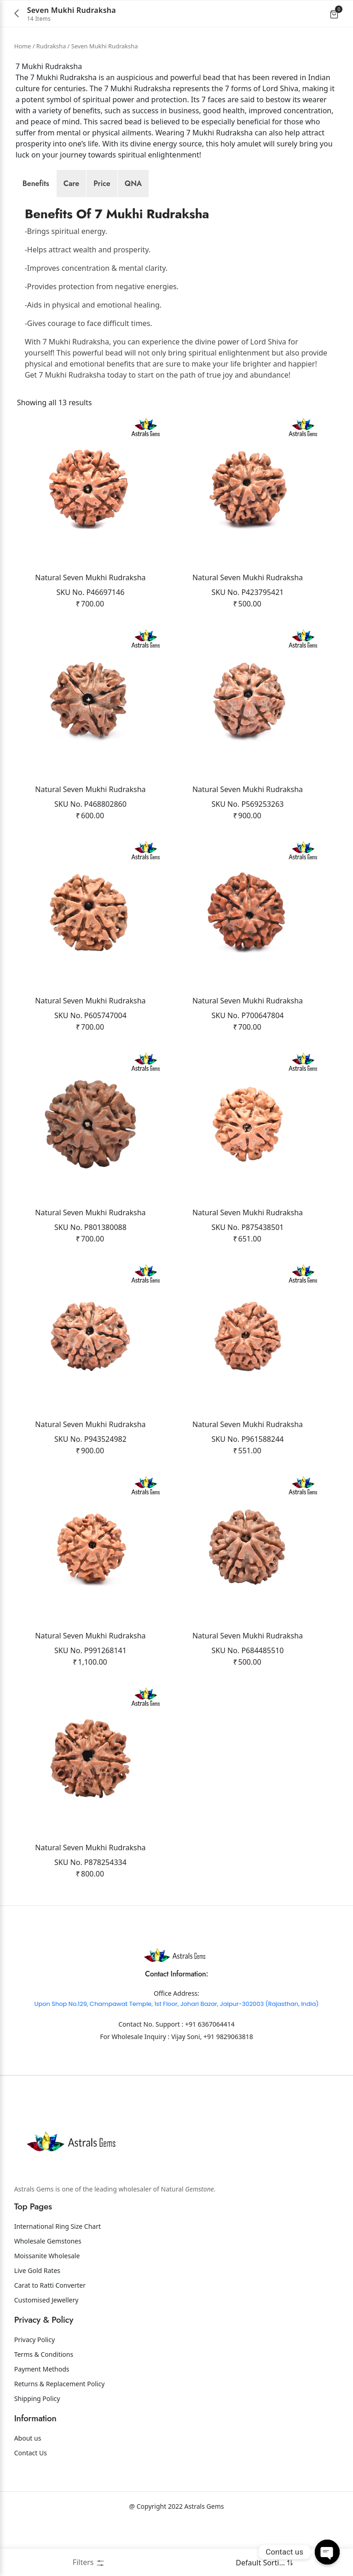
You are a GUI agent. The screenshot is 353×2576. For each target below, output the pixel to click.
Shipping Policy (37, 2451)
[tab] (36, 184)
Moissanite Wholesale (47, 2308)
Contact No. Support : (151, 2076)
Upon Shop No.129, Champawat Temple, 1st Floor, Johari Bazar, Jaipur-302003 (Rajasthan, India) (177, 2056)
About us (27, 2490)
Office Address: (176, 2045)
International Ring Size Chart (57, 2278)
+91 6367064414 (210, 2076)
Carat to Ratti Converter (50, 2337)
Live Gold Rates (37, 2323)
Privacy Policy (34, 2392)
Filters (89, 2562)
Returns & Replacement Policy (59, 2436)
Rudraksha (51, 46)
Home (22, 46)
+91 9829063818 (228, 2089)
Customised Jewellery (46, 2352)
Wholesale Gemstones (47, 2293)
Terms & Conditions (44, 2406)
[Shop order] (258, 2562)
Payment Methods (41, 2421)
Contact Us (30, 2505)
